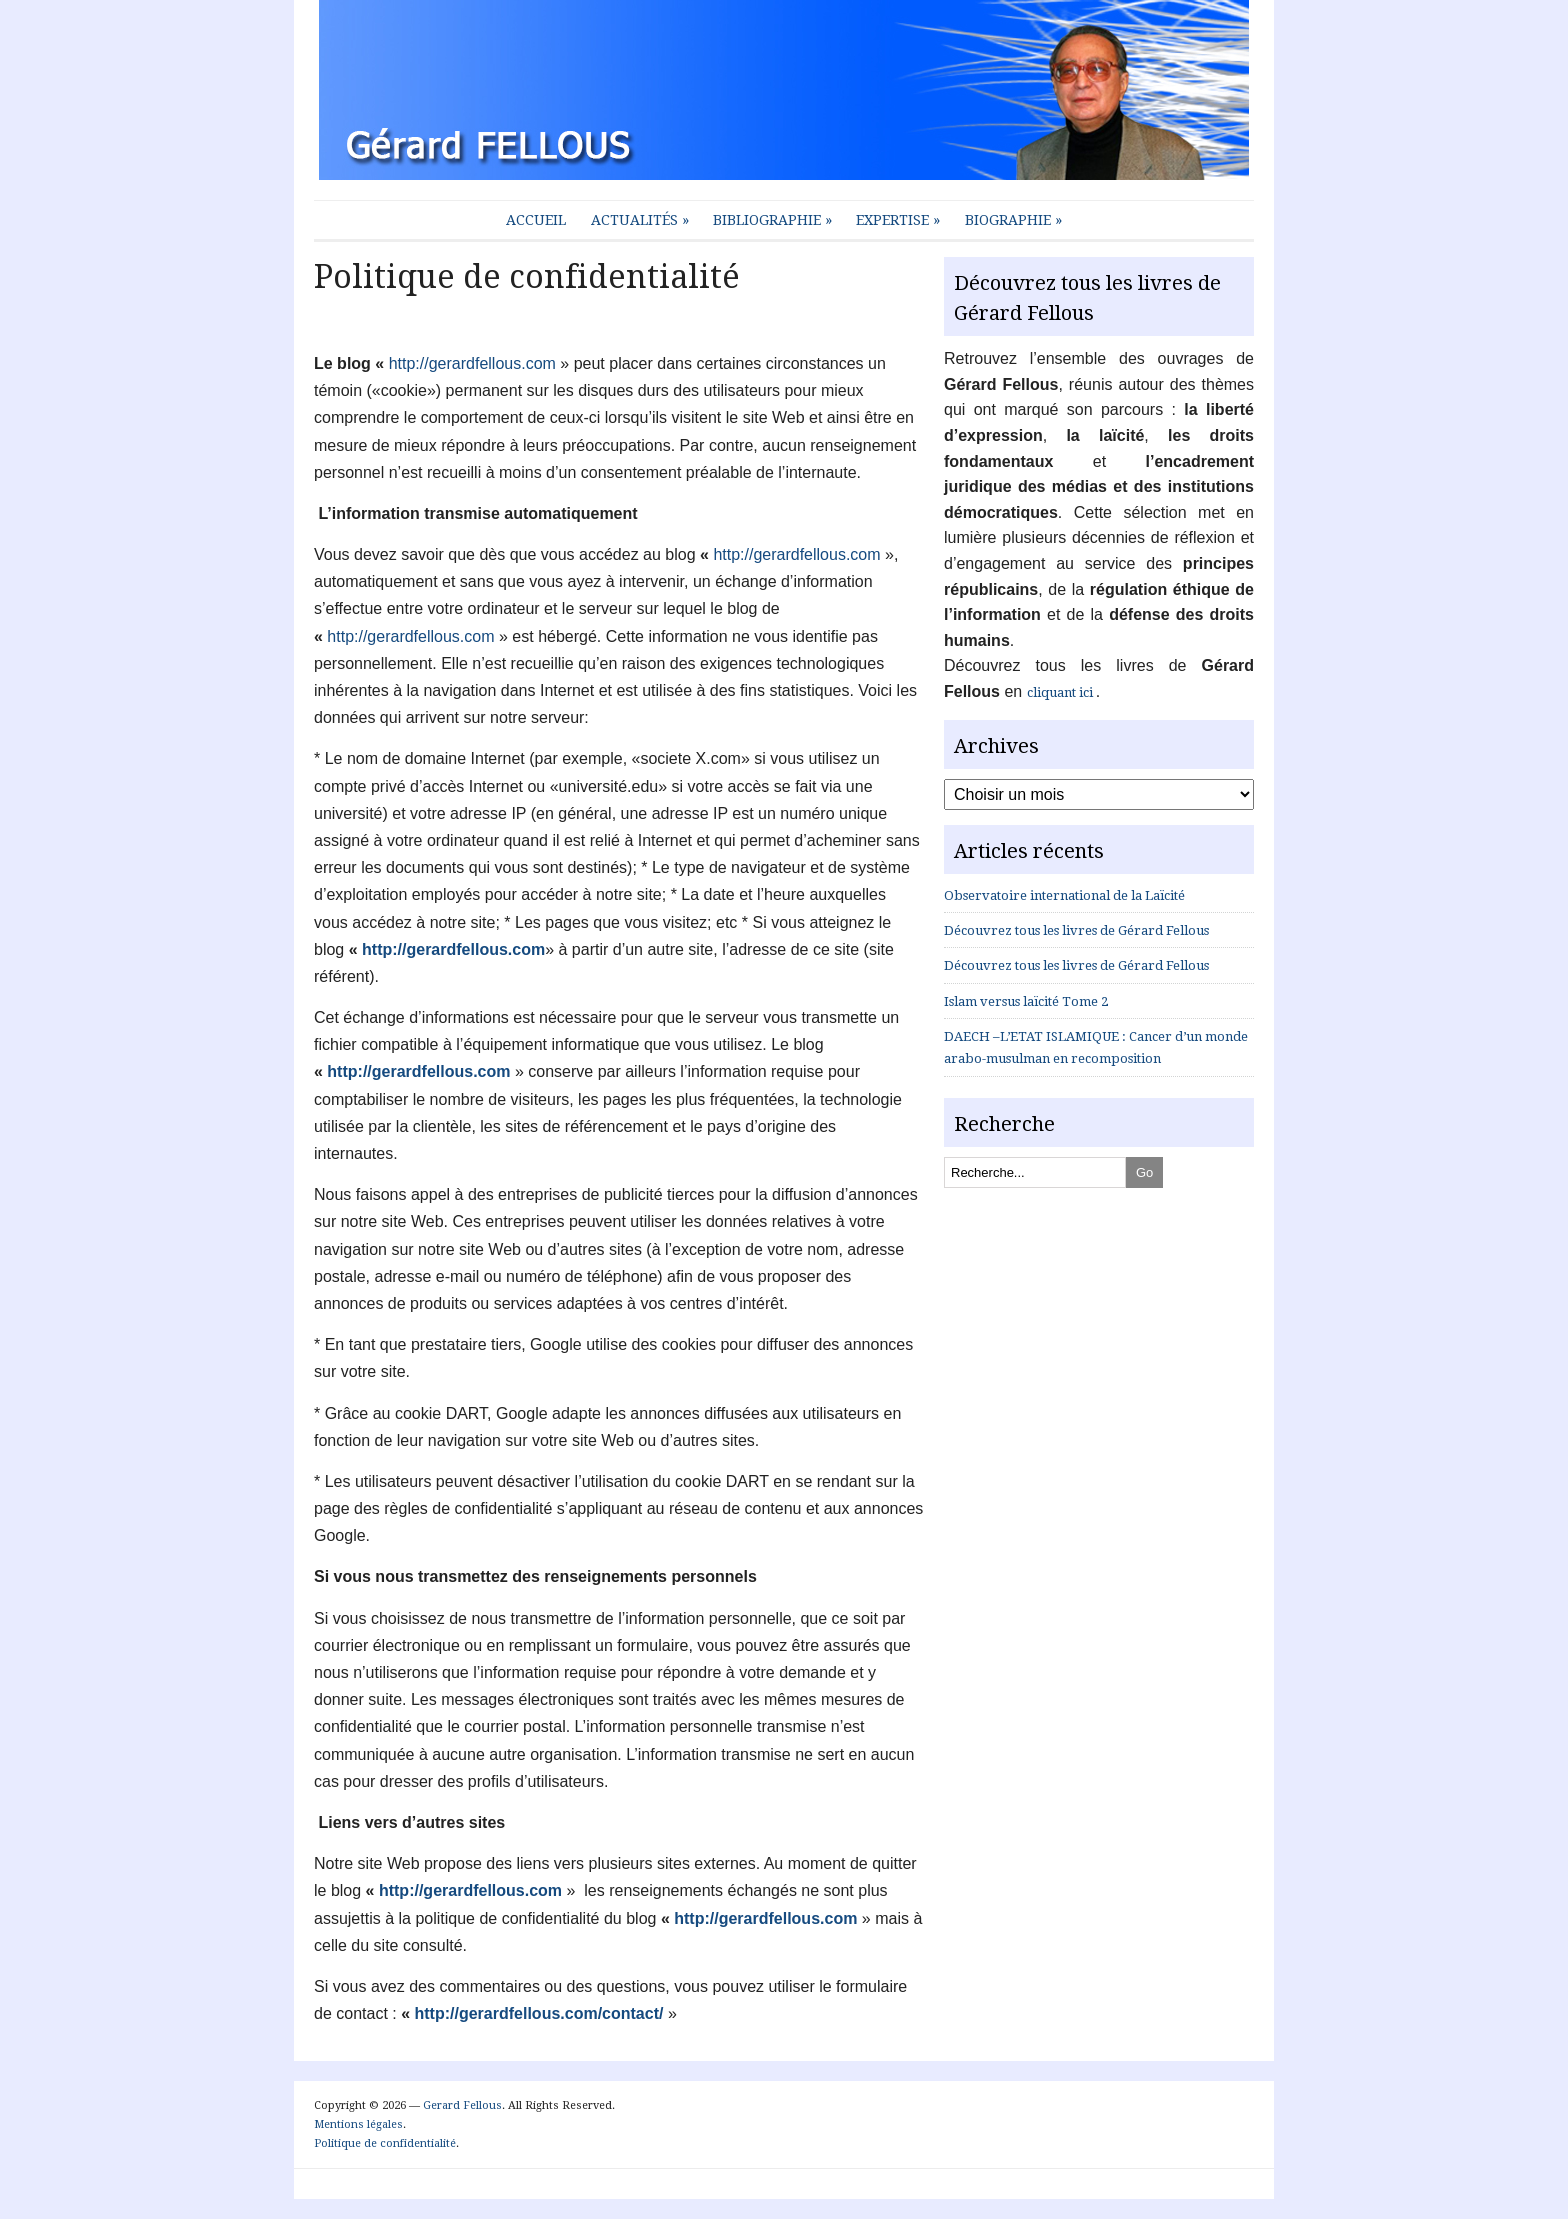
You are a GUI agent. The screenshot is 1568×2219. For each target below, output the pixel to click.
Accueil (536, 220)
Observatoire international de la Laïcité (1064, 895)
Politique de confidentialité (385, 2143)
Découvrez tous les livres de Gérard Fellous (1076, 930)
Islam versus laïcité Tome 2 (1026, 1001)
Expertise (898, 220)
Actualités (640, 220)
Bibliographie (772, 220)
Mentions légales (358, 2124)
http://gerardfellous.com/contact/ (539, 2013)
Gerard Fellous (462, 2105)
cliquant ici (1061, 692)
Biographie (1013, 220)
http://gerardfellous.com (472, 363)
